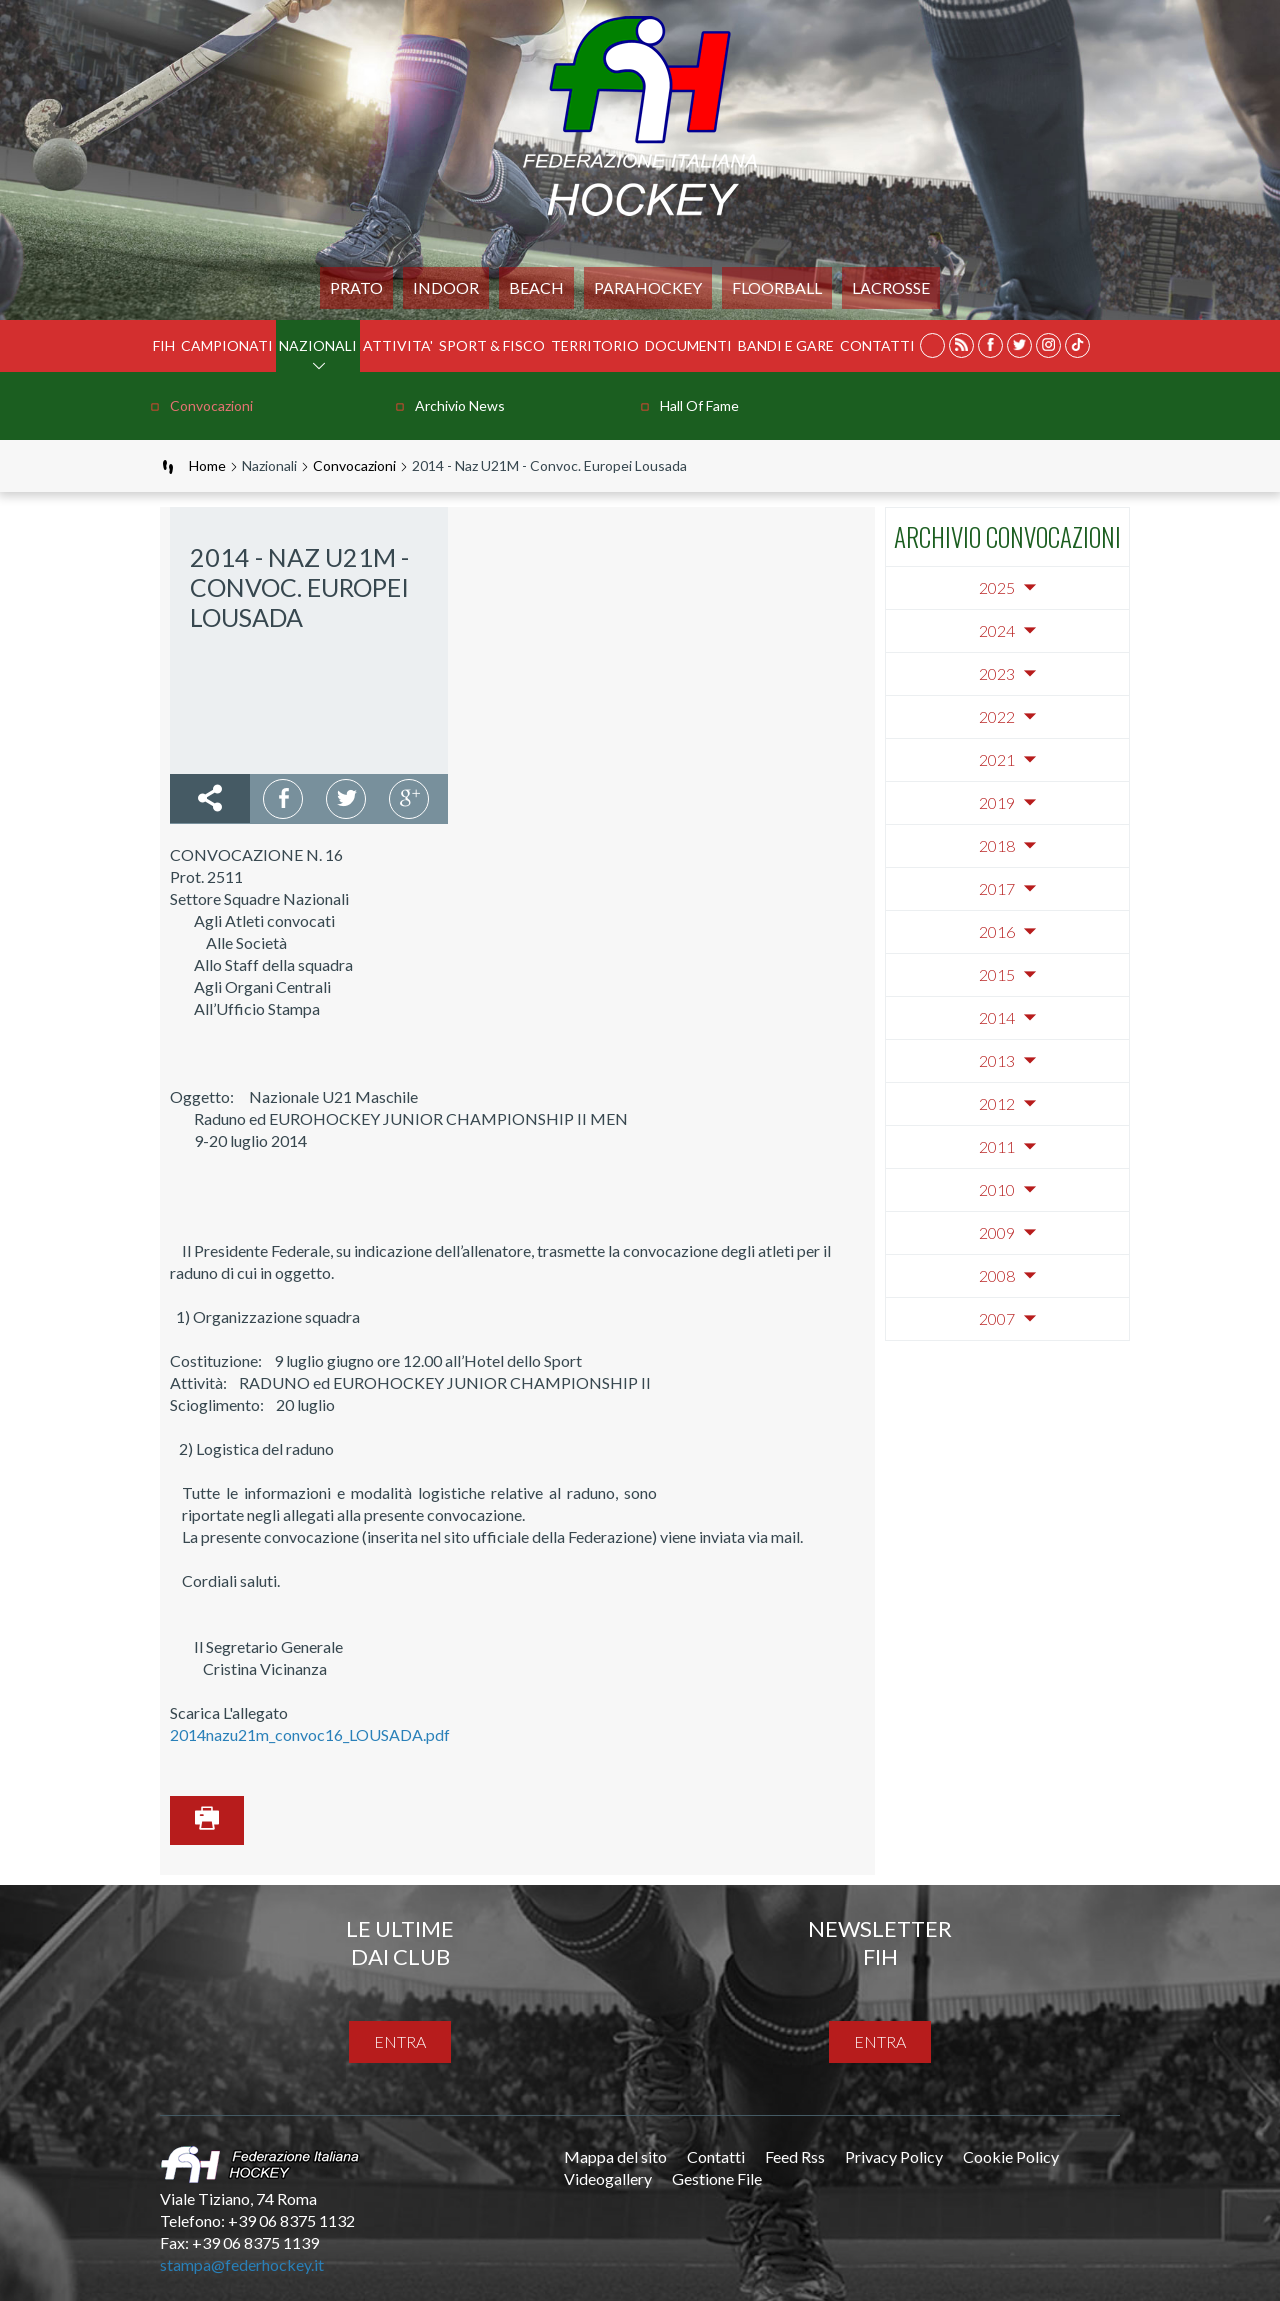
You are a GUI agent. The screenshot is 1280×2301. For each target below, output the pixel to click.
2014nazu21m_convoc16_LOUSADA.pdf (310, 1734)
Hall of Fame (699, 405)
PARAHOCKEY (648, 287)
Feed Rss (795, 2156)
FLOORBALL (777, 287)
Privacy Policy (894, 2156)
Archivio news (460, 405)
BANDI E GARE (786, 345)
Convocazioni (211, 405)
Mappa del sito (615, 2156)
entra (400, 2041)
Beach (536, 287)
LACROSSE (891, 287)
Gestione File (717, 2178)
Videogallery (608, 2178)
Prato (356, 287)
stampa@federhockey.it (242, 2264)
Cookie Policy (1011, 2156)
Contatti (877, 345)
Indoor (446, 287)
